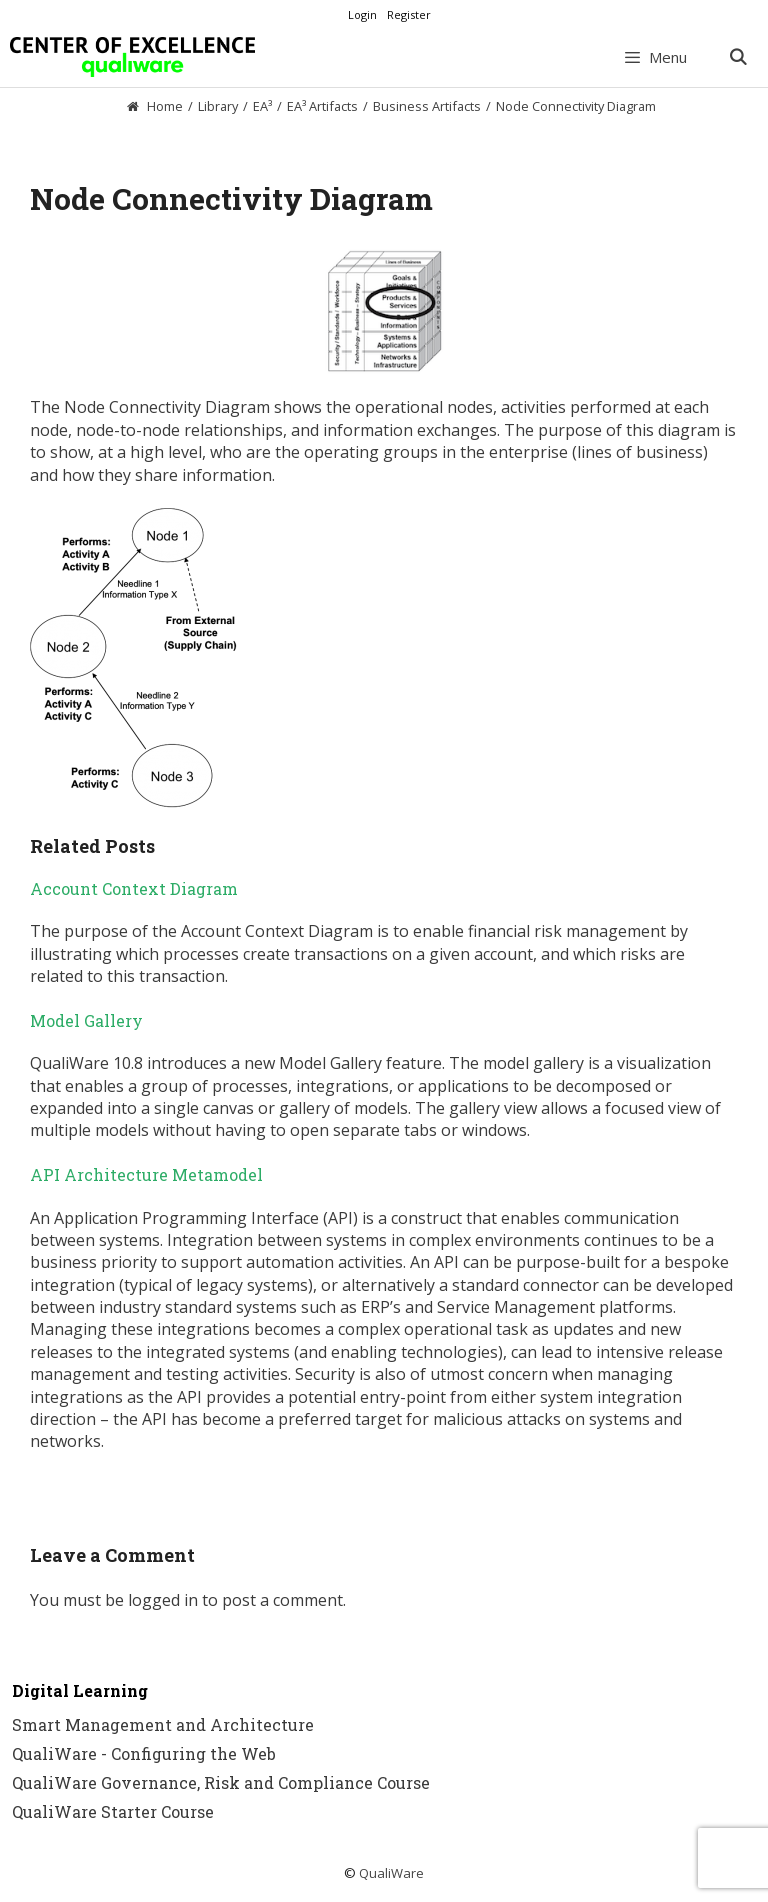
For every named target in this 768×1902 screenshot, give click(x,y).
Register (409, 14)
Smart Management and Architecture (163, 1724)
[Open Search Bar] (737, 57)
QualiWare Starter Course (113, 1811)
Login (362, 14)
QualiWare (391, 1873)
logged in (163, 1600)
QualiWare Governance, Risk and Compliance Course (221, 1782)
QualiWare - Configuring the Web (144, 1753)
